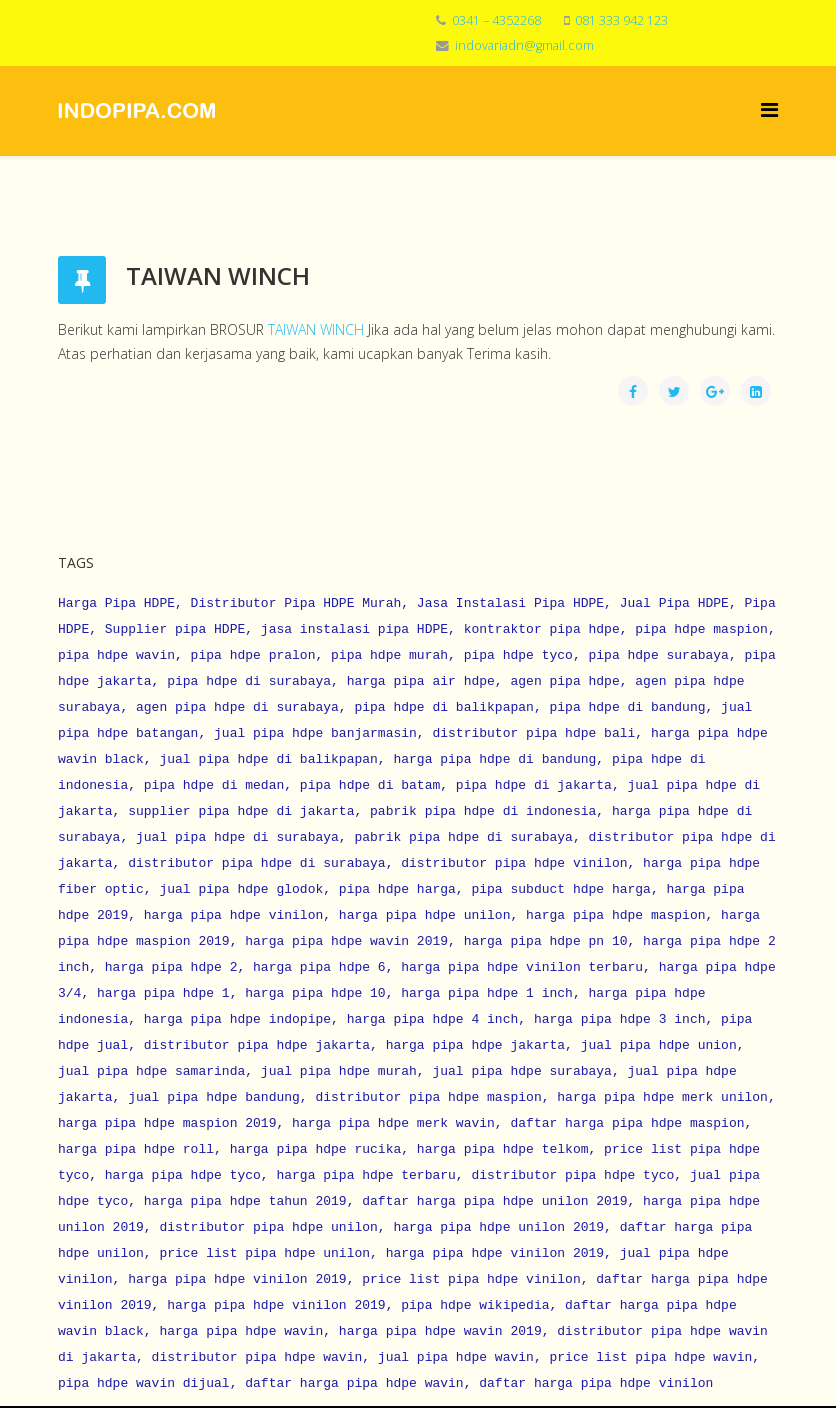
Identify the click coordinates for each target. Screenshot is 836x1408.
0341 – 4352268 (496, 20)
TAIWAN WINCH (316, 329)
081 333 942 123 (621, 20)
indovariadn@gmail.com (524, 45)
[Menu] (769, 109)
